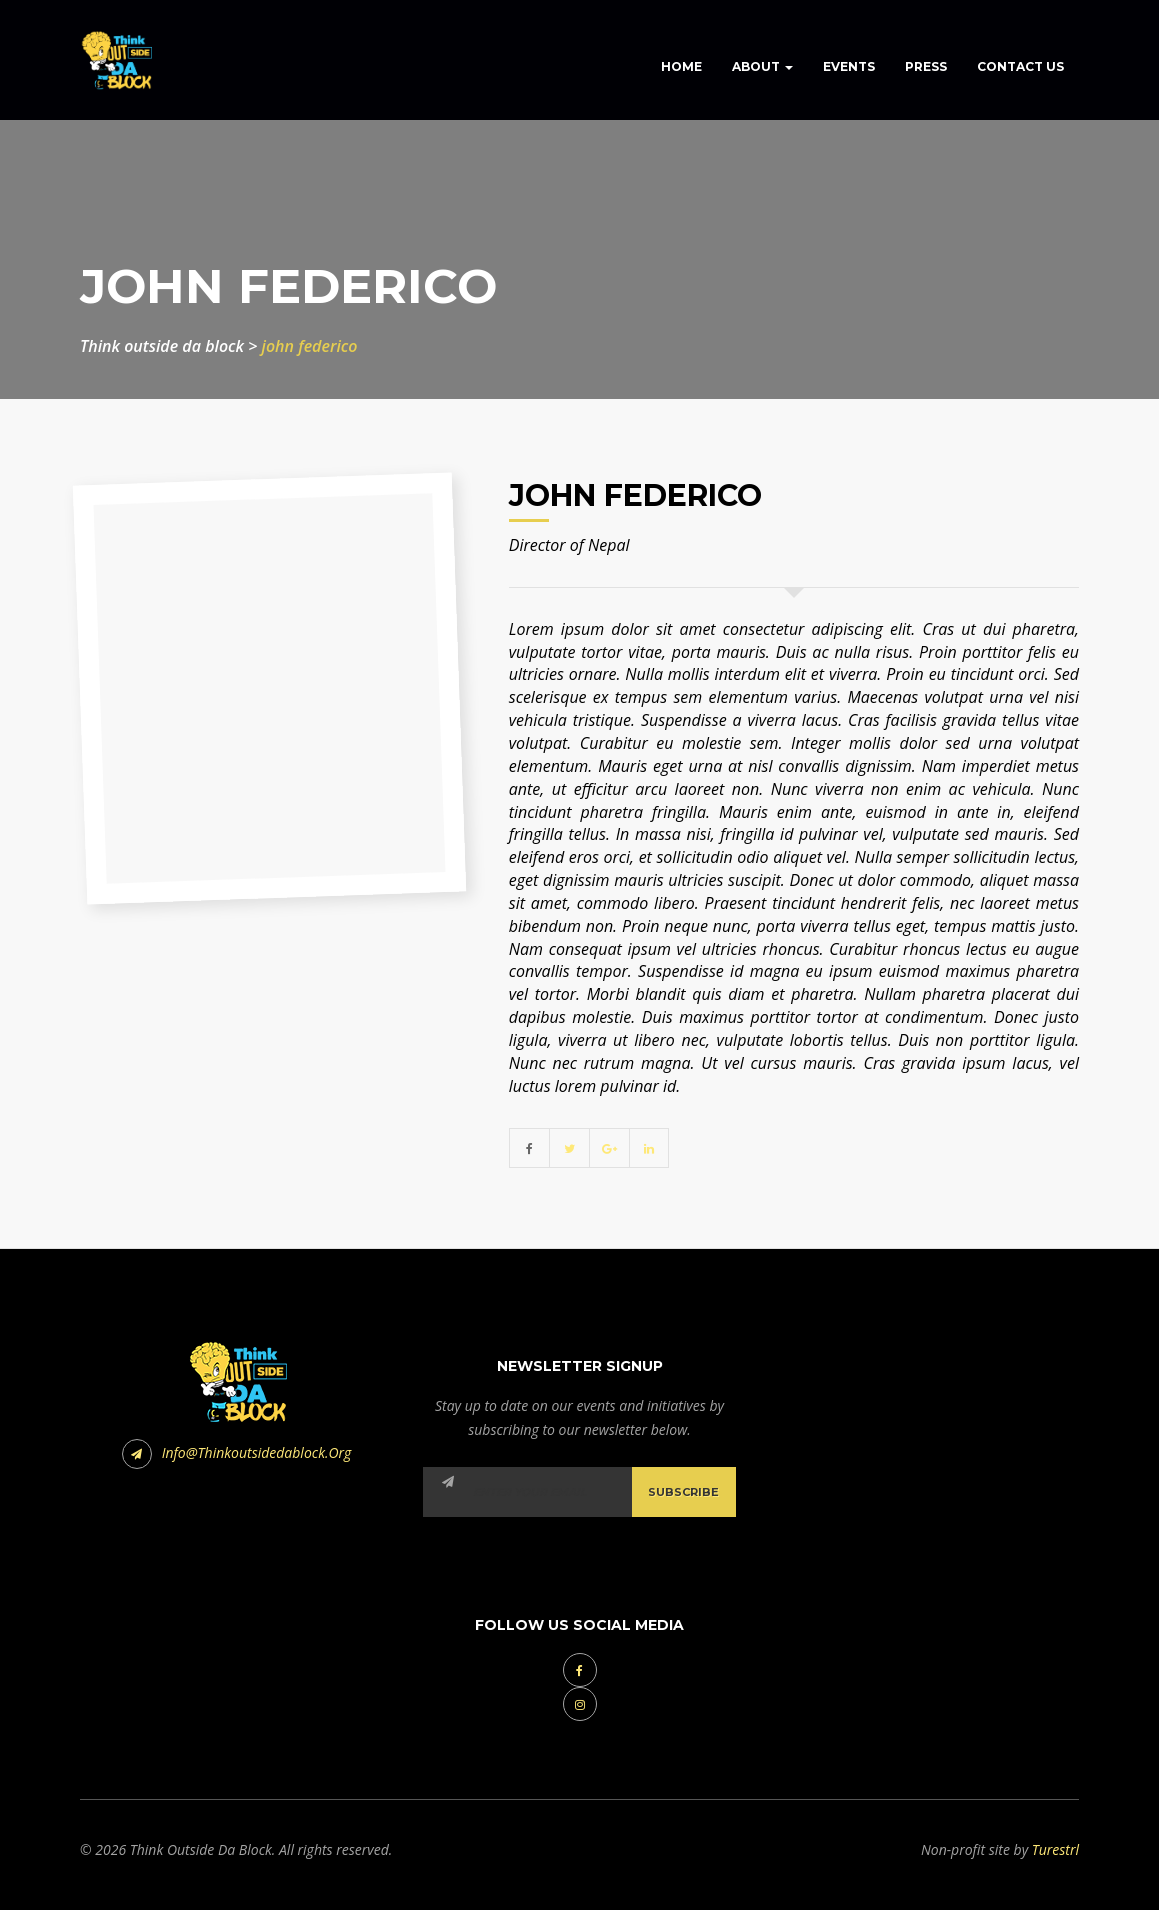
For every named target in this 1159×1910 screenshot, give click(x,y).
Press (926, 66)
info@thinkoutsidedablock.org (237, 1452)
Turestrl (1055, 1849)
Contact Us (1020, 66)
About (762, 66)
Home (681, 66)
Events (849, 66)
